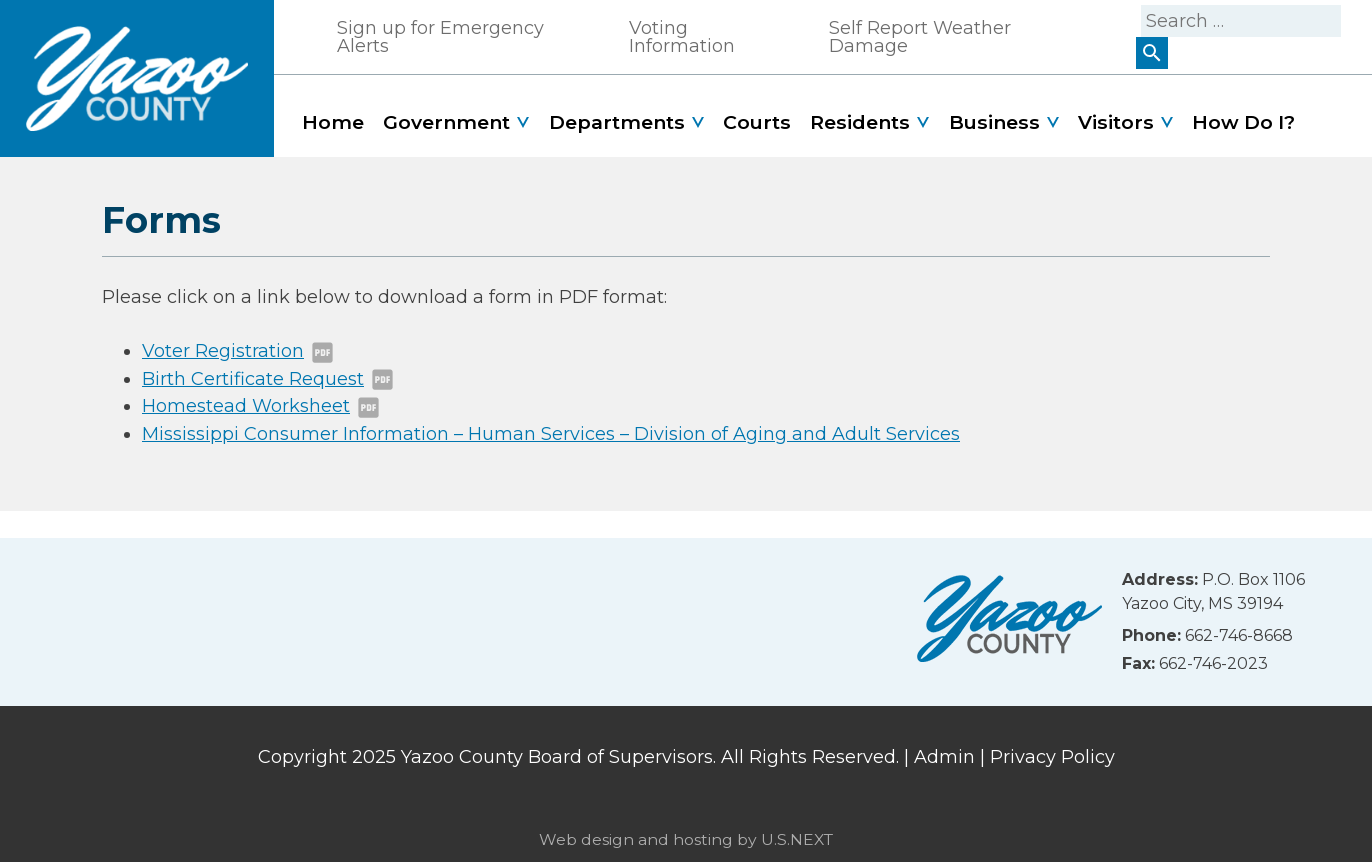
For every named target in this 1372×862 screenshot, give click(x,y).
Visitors (1116, 122)
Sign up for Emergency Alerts (440, 37)
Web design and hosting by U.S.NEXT (686, 839)
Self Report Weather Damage (920, 37)
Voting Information (682, 37)
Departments (617, 122)
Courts (757, 122)
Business (994, 122)
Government (446, 122)
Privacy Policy (1052, 757)
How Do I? (1243, 122)
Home (333, 122)
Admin (944, 757)
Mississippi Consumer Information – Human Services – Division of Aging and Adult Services (551, 434)
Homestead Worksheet (246, 406)
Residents (860, 122)
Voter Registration (223, 351)
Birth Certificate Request (253, 379)
